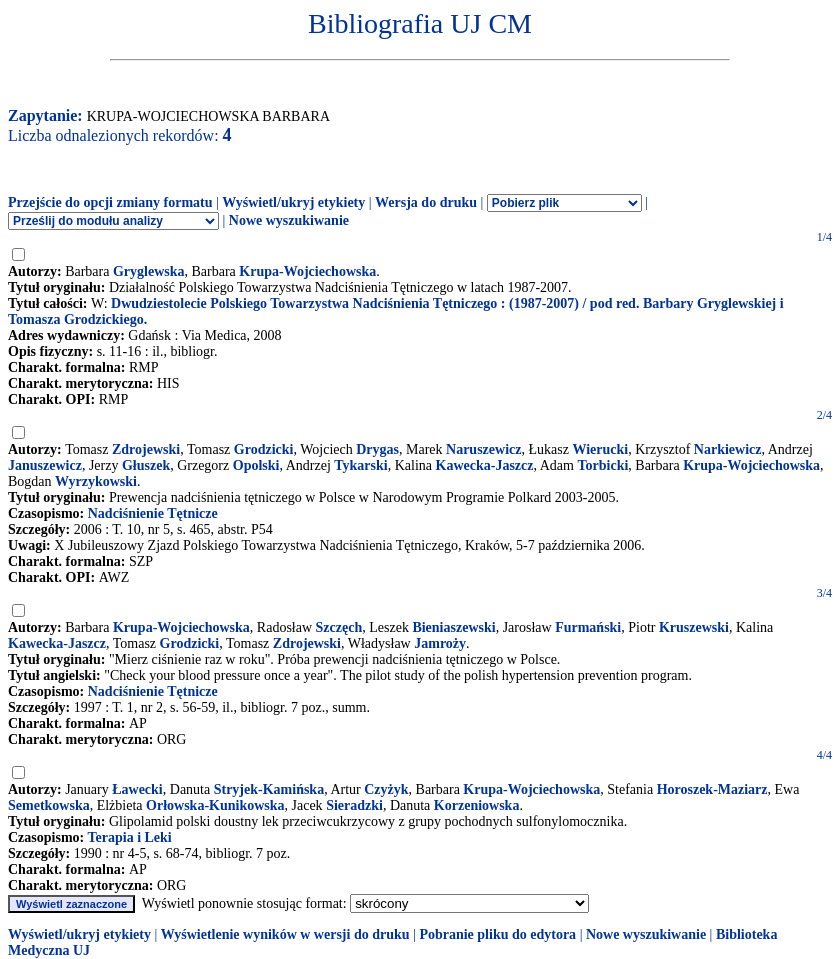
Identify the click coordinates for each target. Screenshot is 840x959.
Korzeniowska (477, 805)
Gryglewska (149, 271)
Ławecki (137, 789)
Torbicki (602, 465)
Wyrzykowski (96, 481)
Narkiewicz (728, 449)
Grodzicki (264, 449)
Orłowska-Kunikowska (215, 805)
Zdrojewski (146, 449)
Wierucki (600, 449)
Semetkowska (49, 805)
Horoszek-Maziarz (712, 789)
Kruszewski (694, 627)
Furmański (588, 627)
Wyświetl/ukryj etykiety (293, 202)
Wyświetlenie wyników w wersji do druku (285, 934)
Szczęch (339, 627)
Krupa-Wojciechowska (307, 271)
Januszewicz (45, 465)
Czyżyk (386, 789)
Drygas (377, 449)
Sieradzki (354, 805)
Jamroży (440, 643)
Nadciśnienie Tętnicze (153, 513)
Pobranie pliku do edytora (497, 934)
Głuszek (146, 465)
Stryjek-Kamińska (269, 789)
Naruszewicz (483, 449)
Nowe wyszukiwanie (289, 220)
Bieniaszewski (453, 627)
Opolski (256, 465)
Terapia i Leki (129, 837)
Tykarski (360, 465)
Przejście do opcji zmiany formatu (110, 202)
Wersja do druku (426, 202)
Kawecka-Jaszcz (485, 465)
